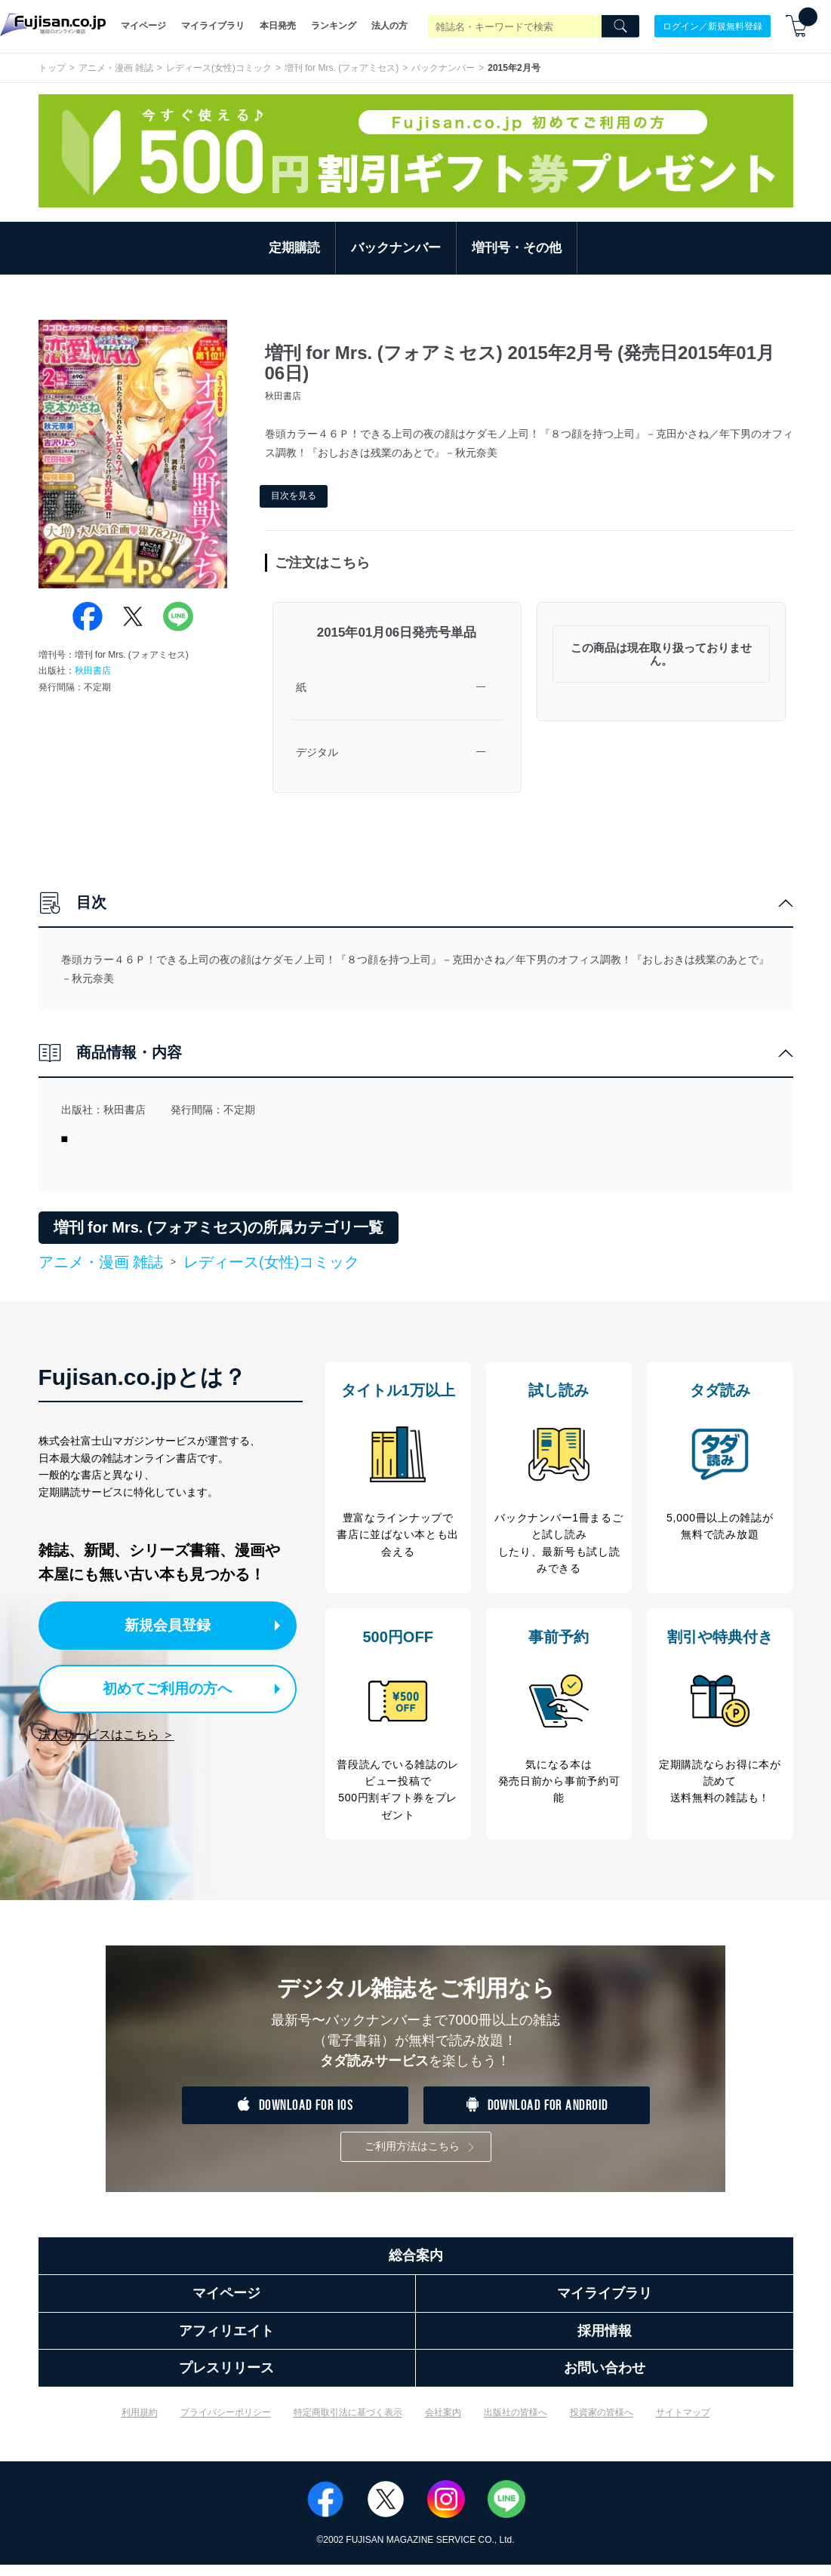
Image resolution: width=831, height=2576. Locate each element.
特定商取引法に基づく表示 (348, 2423)
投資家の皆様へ (601, 2423)
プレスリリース (226, 2379)
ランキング (333, 25)
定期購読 (294, 248)
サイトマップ (683, 2423)
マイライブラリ (213, 25)
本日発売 (278, 25)
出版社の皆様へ (515, 2423)
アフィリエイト (226, 2341)
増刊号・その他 (517, 248)
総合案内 (416, 2266)
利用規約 (140, 2423)
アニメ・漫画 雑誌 (115, 68)
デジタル (317, 752)
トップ (52, 68)
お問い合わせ (604, 2379)
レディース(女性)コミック (219, 68)
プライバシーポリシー (225, 2423)
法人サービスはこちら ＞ (106, 1730)
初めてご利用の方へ (158, 1686)
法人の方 (389, 25)
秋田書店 (93, 670)
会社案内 (443, 2423)
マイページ (143, 25)
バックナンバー (443, 68)
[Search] (620, 26)
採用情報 (604, 2341)
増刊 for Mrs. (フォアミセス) (342, 68)
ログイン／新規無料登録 (712, 25)
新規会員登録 (172, 1624)
